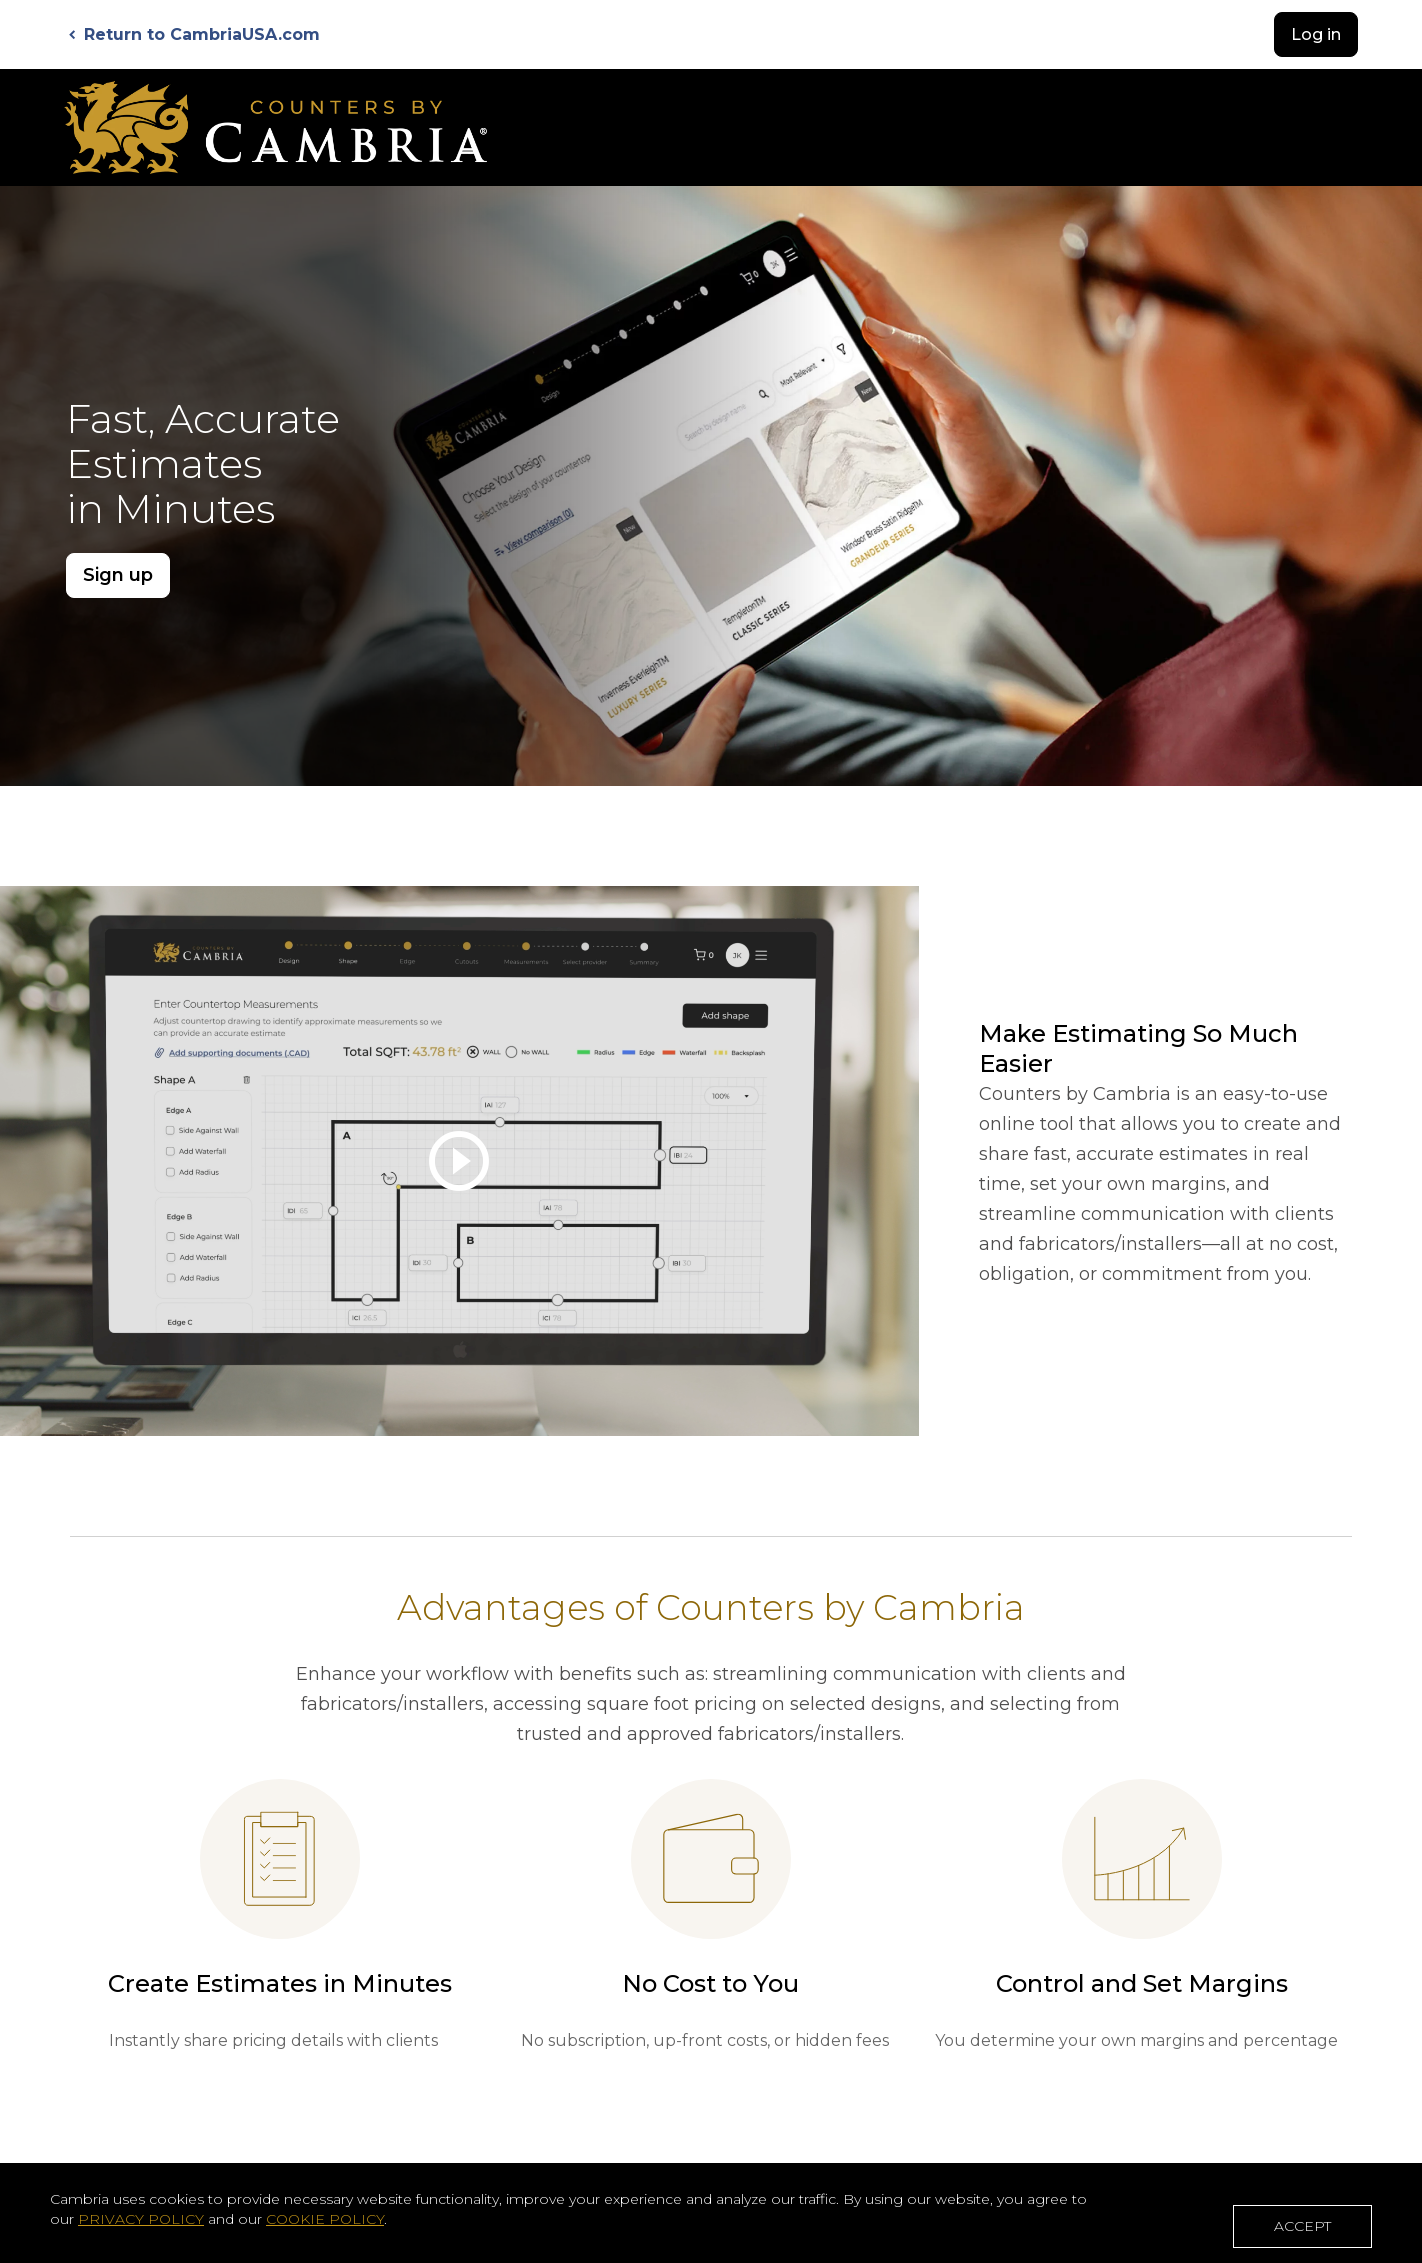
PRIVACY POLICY (141, 2219)
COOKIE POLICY (325, 2219)
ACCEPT (1302, 2226)
